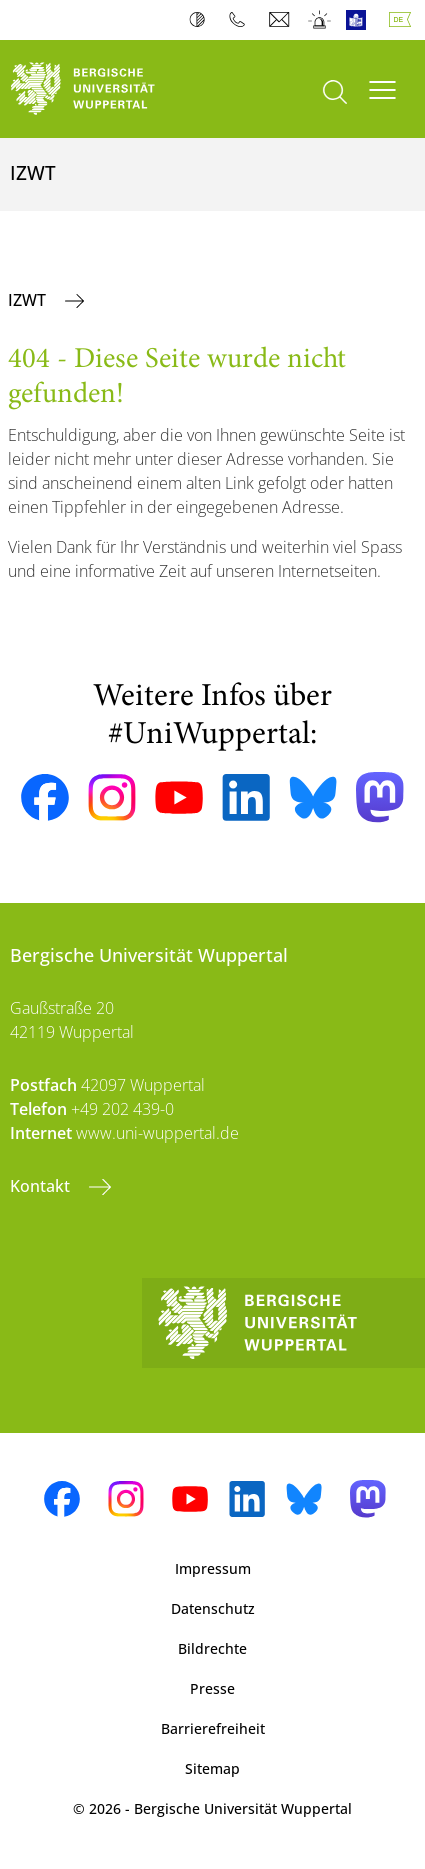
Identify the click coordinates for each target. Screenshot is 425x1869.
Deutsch (404, 20)
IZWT (29, 300)
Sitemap (212, 1768)
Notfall (320, 20)
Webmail (281, 20)
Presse (212, 1688)
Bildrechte (212, 1648)
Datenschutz (213, 1608)
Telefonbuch (241, 20)
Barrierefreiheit (213, 1728)
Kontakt (42, 1186)
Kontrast (201, 20)
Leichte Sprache (360, 20)
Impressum (213, 1568)
